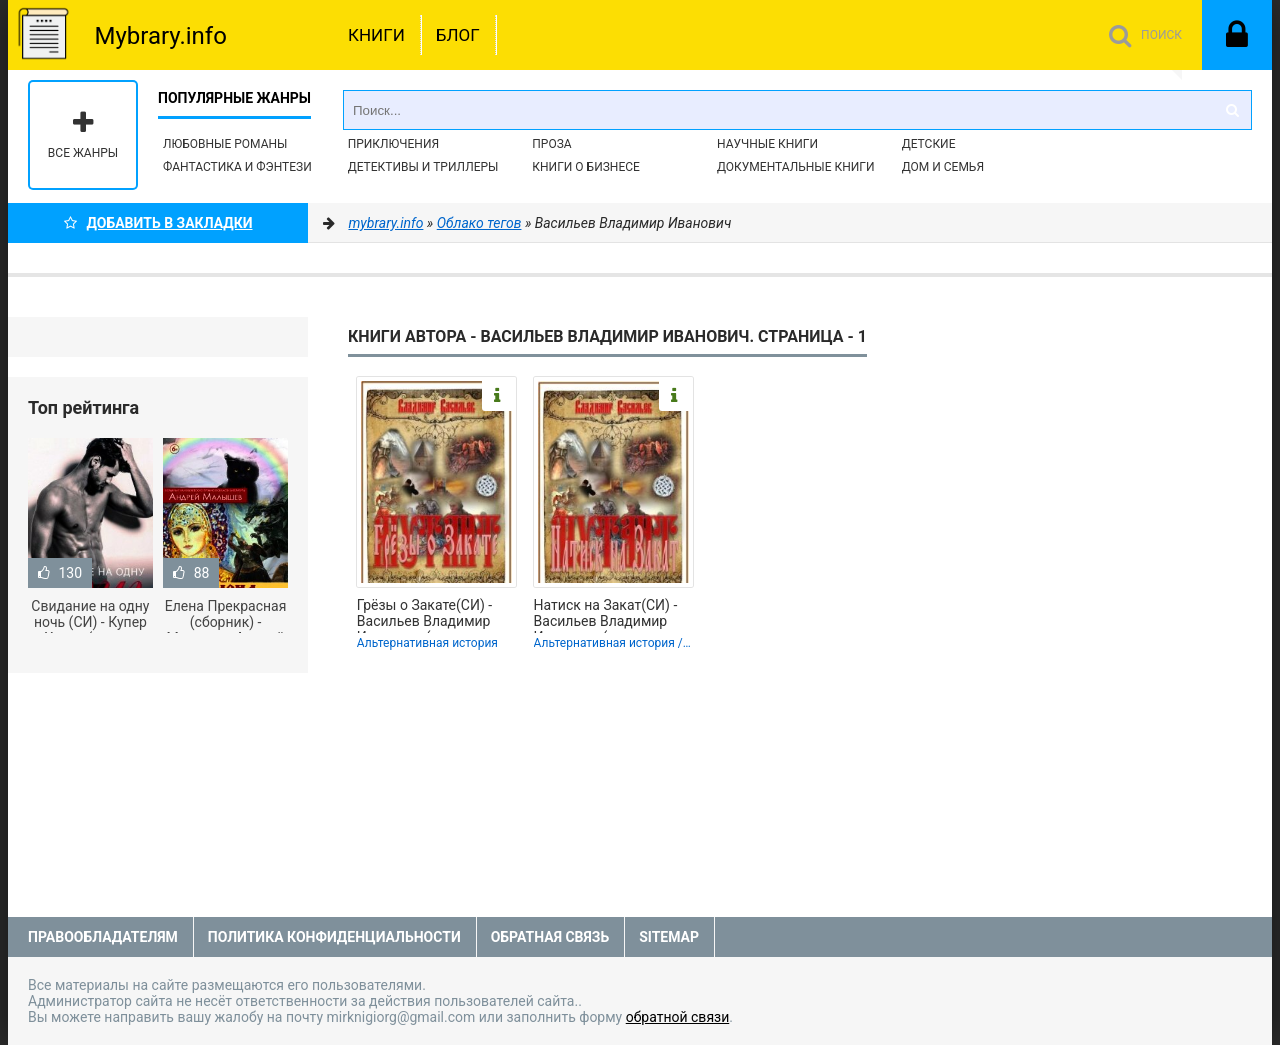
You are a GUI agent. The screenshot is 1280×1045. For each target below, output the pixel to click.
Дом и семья (943, 167)
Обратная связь (550, 937)
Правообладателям (103, 937)
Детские (929, 144)
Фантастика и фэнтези (237, 167)
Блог (458, 35)
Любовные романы (225, 144)
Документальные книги (796, 167)
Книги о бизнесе (586, 167)
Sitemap (669, 937)
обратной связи (678, 1017)
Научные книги (767, 144)
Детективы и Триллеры (423, 167)
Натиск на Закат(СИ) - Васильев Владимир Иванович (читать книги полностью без (613, 615)
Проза (551, 144)
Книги (376, 35)
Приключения (393, 144)
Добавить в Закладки (158, 223)
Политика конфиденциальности (334, 937)
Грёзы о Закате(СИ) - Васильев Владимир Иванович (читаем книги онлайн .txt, (424, 615)
